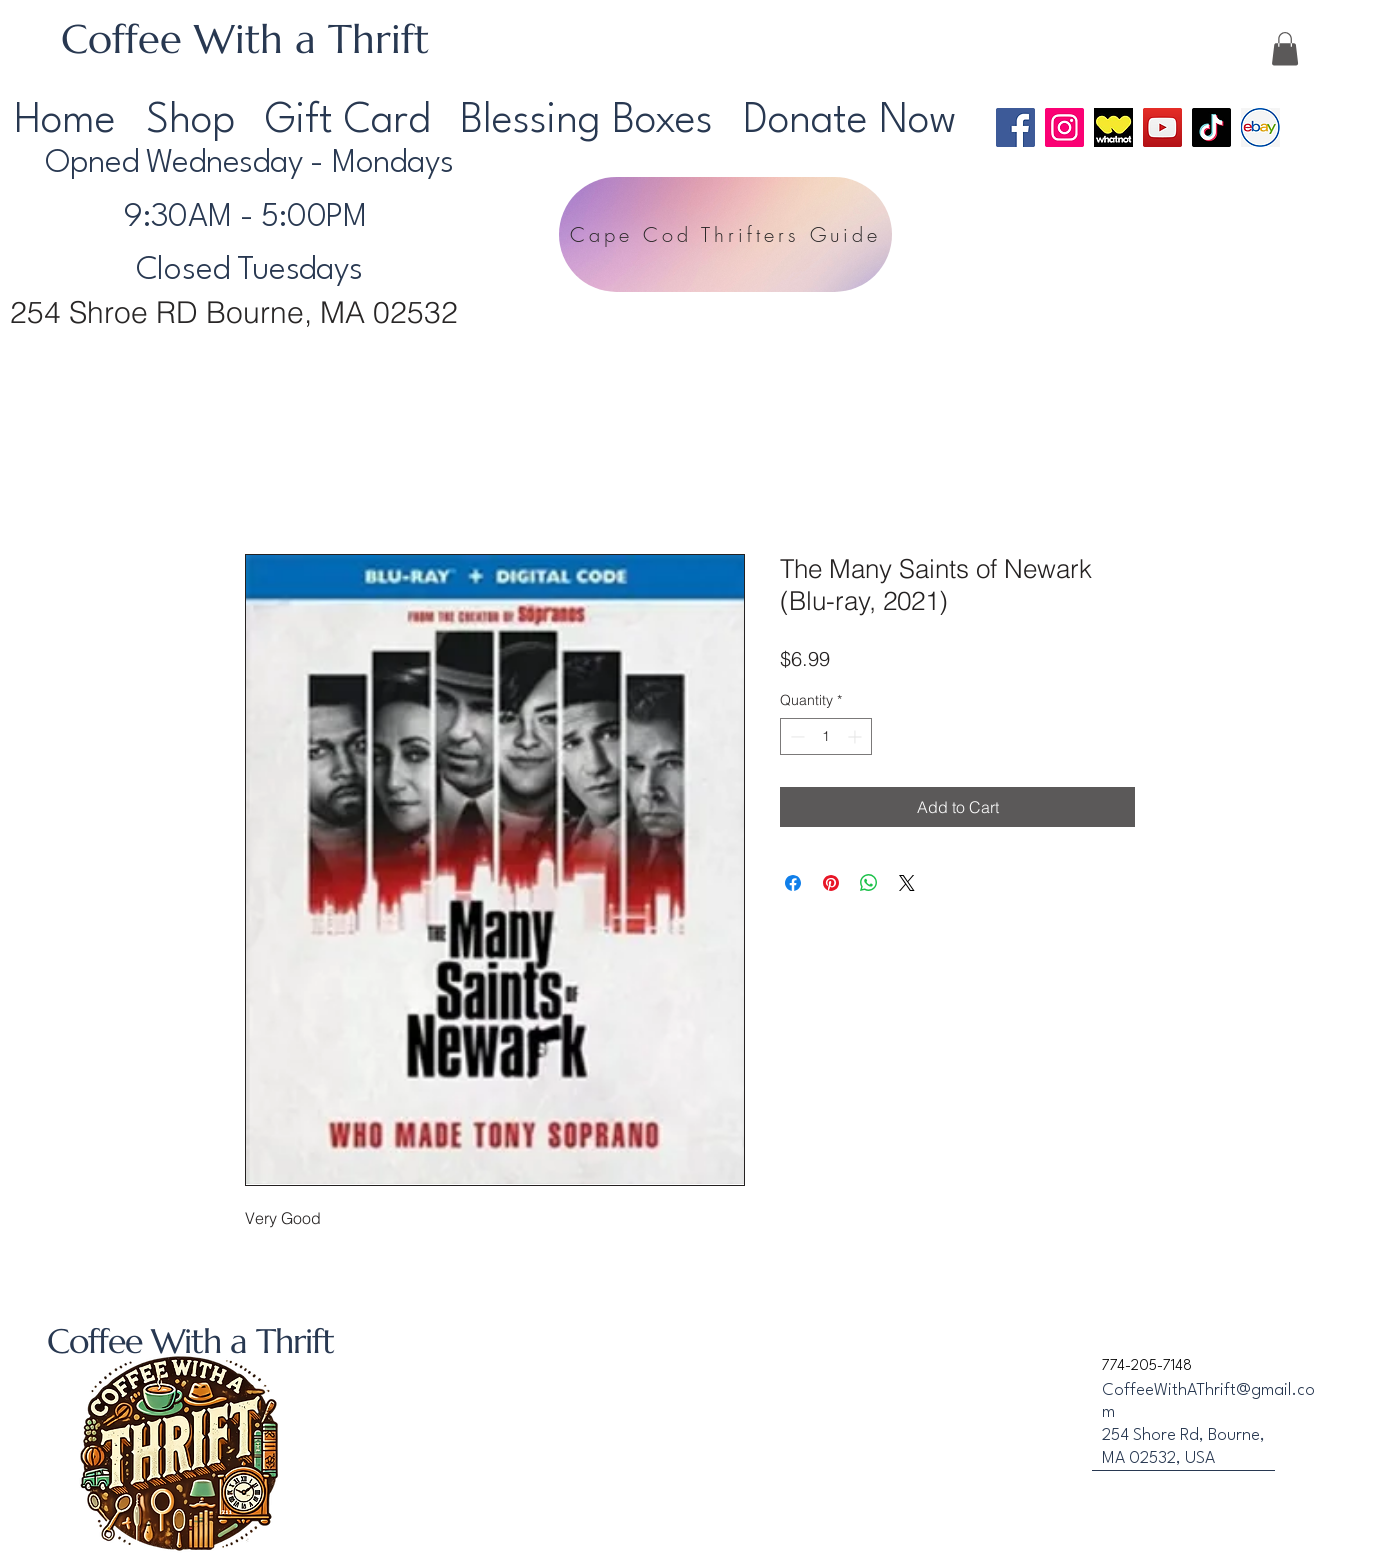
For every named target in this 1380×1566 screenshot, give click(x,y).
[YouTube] (1162, 127)
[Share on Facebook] (793, 883)
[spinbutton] (826, 736)
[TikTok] (1211, 127)
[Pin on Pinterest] (831, 883)
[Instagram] (1064, 127)
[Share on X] (907, 883)
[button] (1285, 48)
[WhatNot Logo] (1113, 127)
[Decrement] (795, 736)
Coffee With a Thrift (245, 39)
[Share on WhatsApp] (869, 883)
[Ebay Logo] (1260, 127)
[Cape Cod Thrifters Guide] (725, 234)
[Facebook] (1015, 127)
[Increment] (856, 736)
